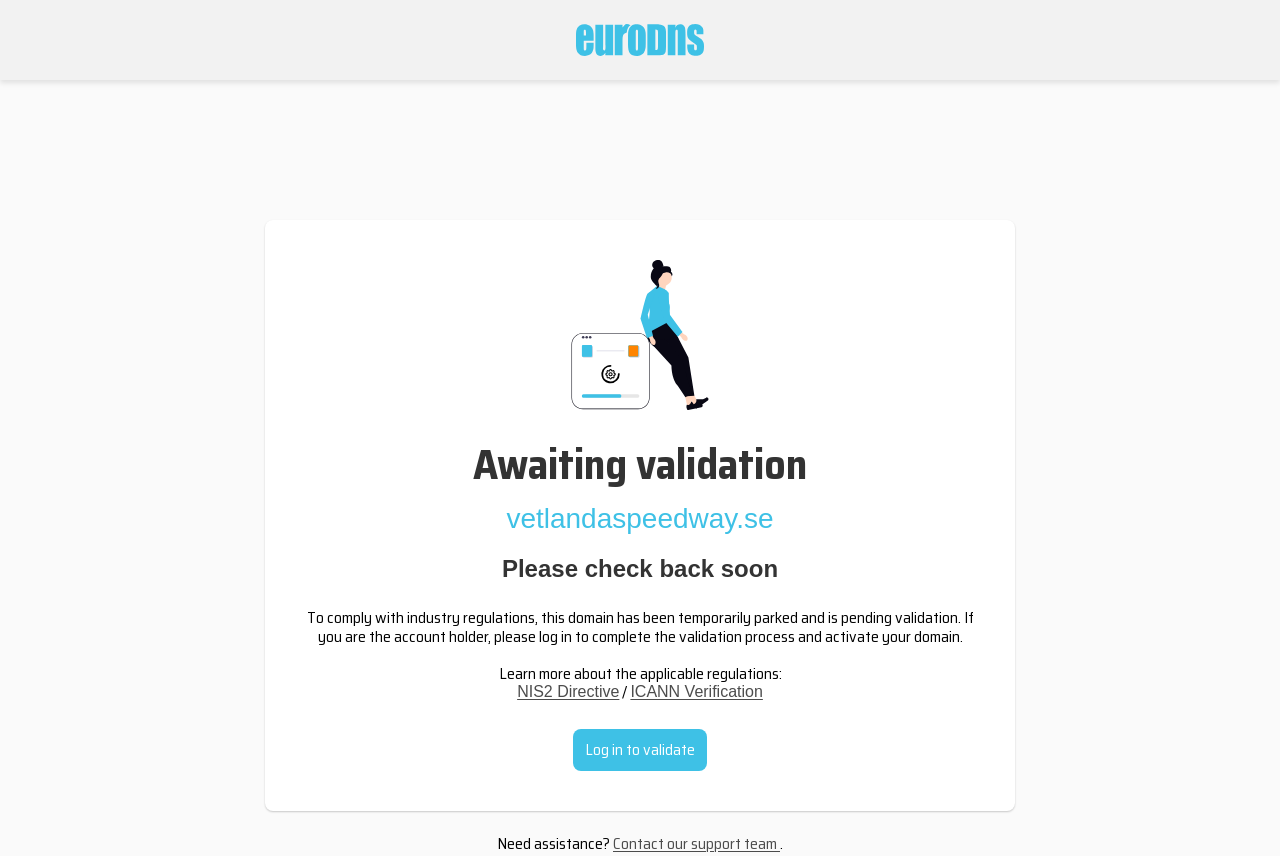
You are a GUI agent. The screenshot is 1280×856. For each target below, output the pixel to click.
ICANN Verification (696, 691)
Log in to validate (640, 749)
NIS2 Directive (568, 691)
